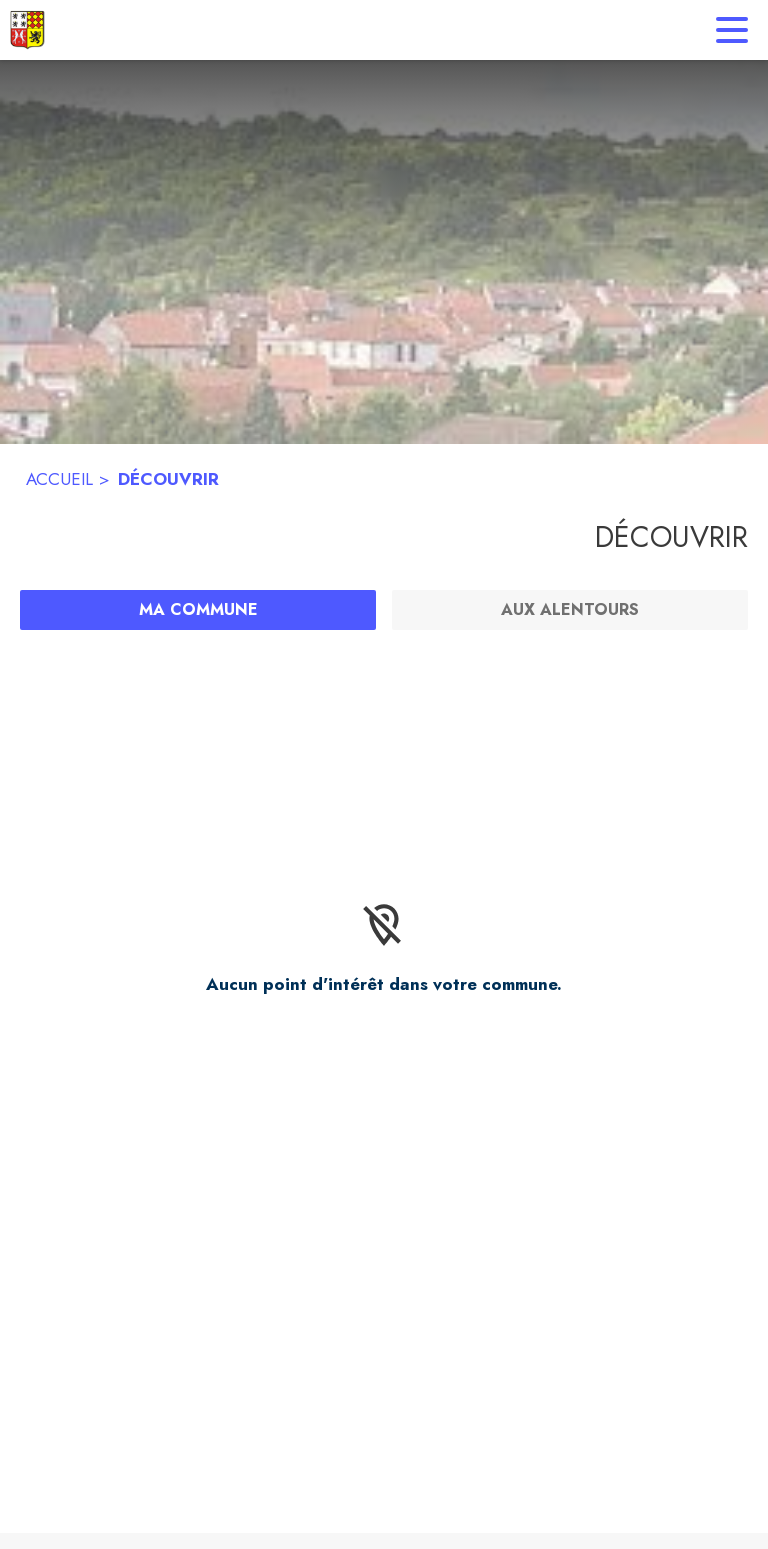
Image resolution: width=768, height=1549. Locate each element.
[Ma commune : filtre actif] (198, 610)
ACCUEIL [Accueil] (59, 479)
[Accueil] (27, 30)
